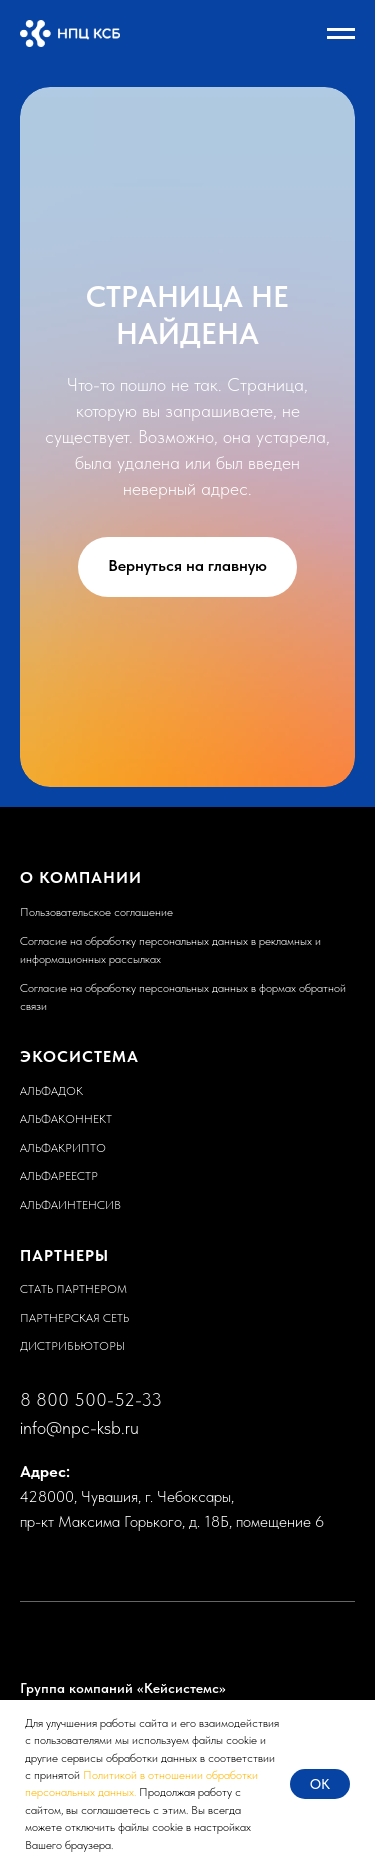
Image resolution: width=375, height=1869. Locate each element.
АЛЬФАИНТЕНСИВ (70, 1205)
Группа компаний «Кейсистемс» (123, 1688)
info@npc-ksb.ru (79, 1427)
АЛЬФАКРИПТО (63, 1148)
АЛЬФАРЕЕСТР (59, 1176)
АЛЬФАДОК (51, 1091)
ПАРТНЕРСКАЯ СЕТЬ (74, 1318)
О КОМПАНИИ (81, 877)
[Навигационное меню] (341, 34)
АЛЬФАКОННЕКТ (66, 1119)
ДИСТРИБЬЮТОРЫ (72, 1346)
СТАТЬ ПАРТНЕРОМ (73, 1289)
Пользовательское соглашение (96, 912)
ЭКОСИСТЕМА (79, 1056)
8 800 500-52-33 (91, 1399)
